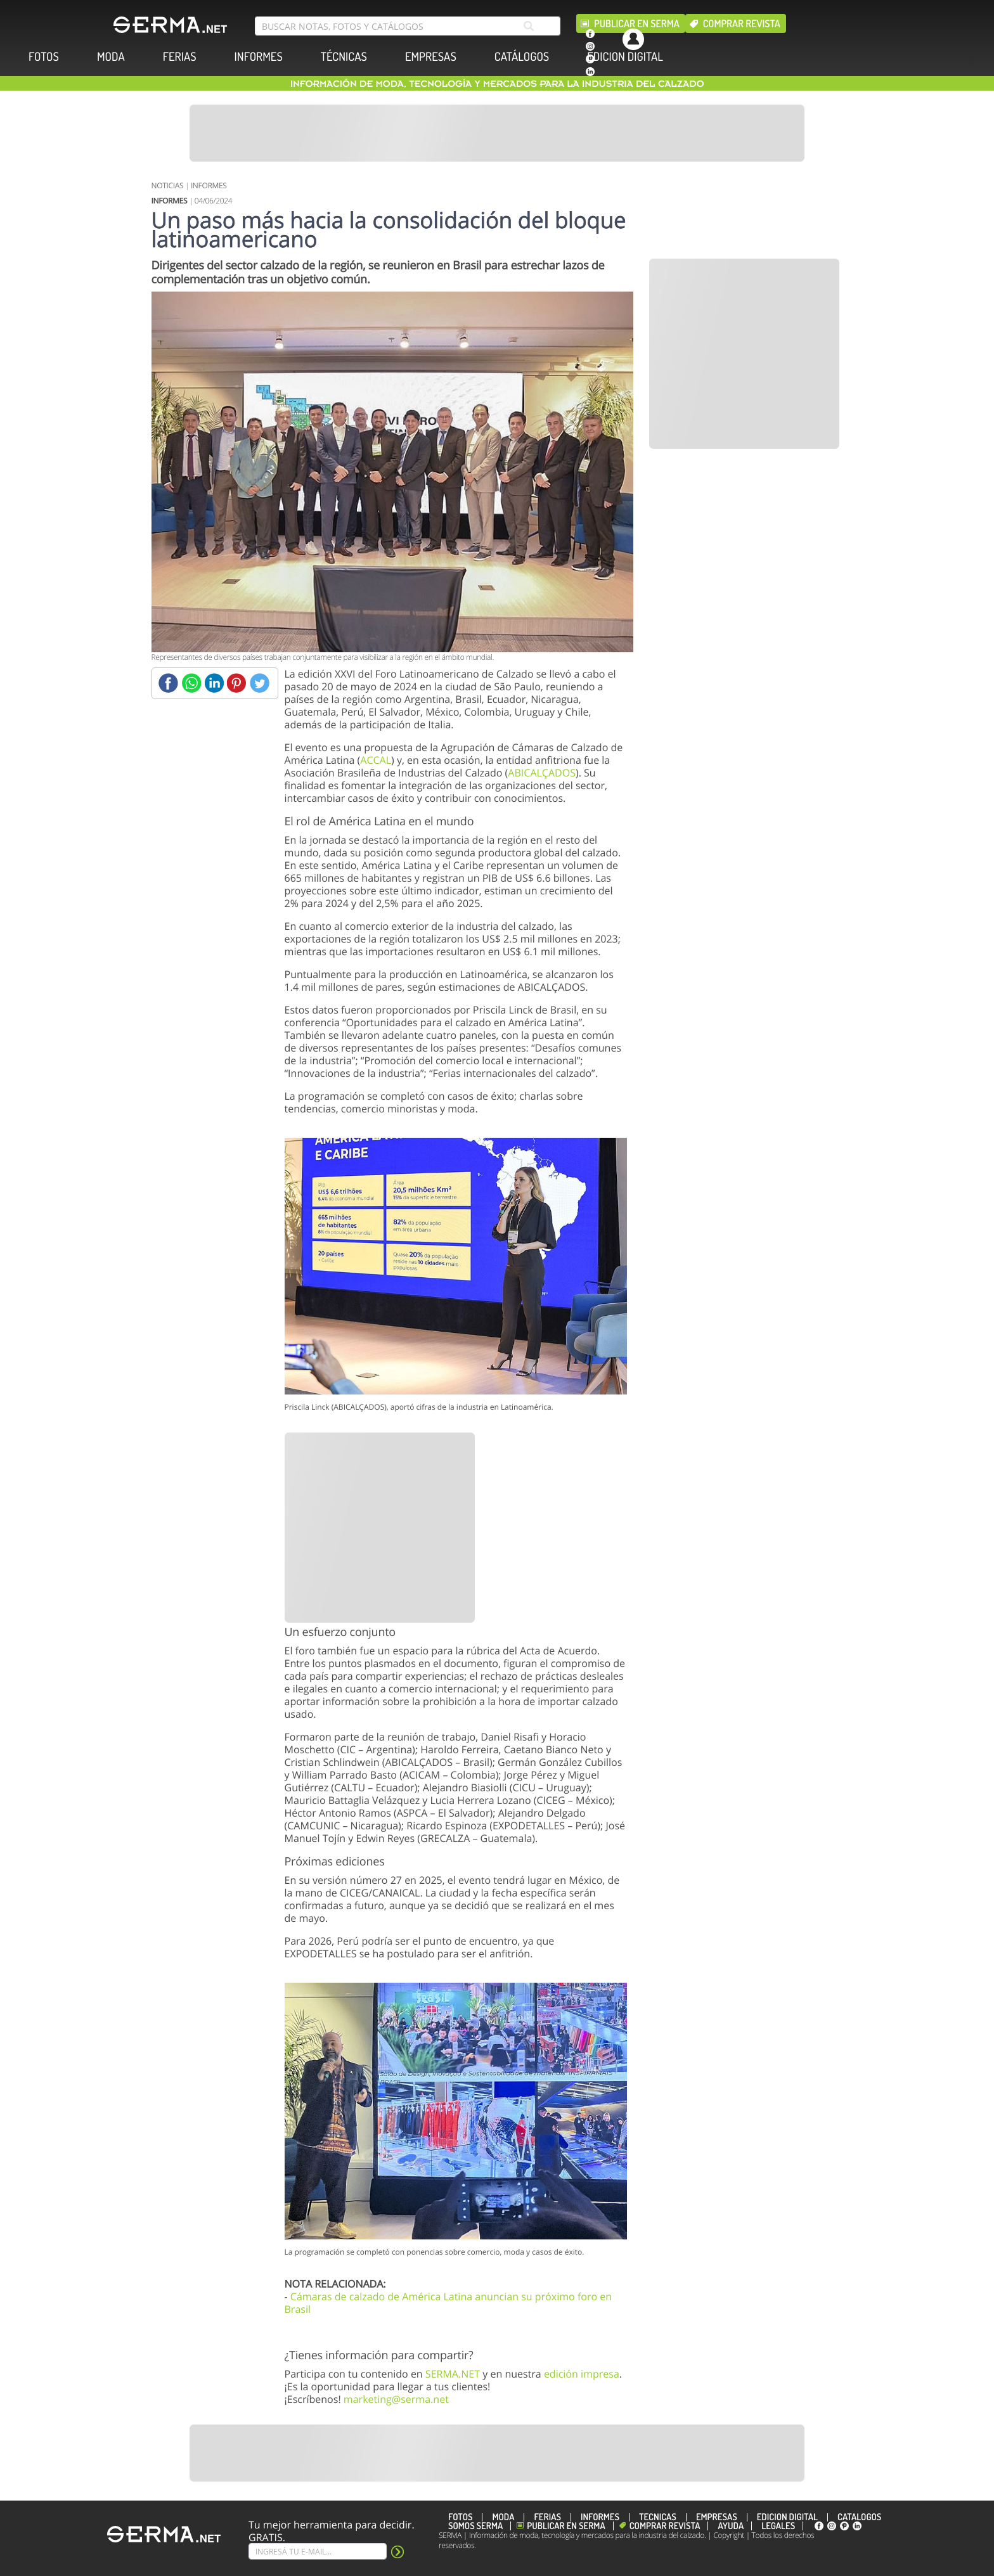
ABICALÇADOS (542, 773)
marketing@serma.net (396, 2399)
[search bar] (407, 25)
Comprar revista (741, 23)
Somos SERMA (475, 2525)
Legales (778, 2525)
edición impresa (581, 2374)
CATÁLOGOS (521, 56)
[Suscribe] (317, 2551)
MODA (111, 56)
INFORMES (259, 56)
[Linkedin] (214, 683)
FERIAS (180, 56)
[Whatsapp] (191, 683)
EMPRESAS (430, 56)
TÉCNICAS (344, 56)
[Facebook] (168, 683)
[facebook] (590, 33)
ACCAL (375, 760)
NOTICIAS (168, 185)
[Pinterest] (237, 683)
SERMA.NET (452, 2374)
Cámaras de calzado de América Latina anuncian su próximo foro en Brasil (448, 2302)
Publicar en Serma (637, 23)
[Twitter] (259, 683)
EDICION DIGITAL (625, 56)
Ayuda (731, 2525)
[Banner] (497, 133)
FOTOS (44, 56)
